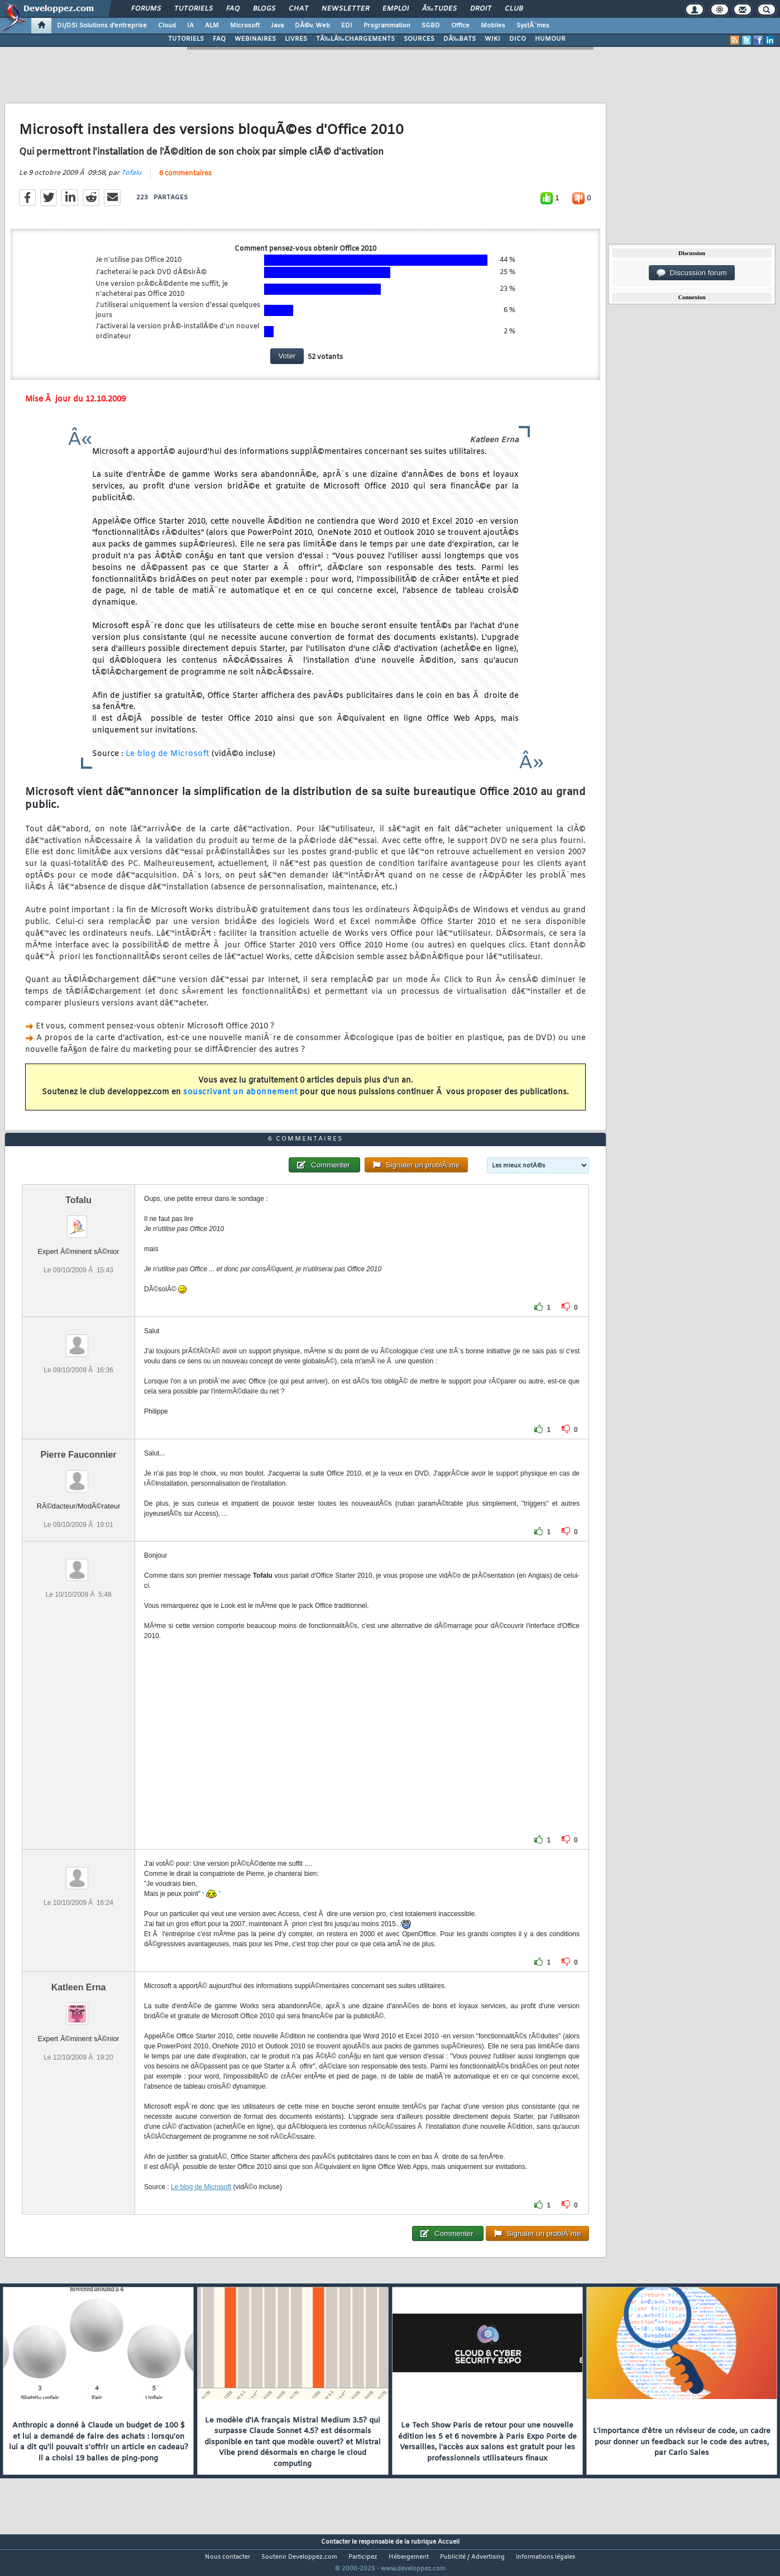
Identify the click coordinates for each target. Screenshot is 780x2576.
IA (190, 26)
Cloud (167, 26)
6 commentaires (185, 180)
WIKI (492, 39)
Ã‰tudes (439, 8)
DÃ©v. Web (312, 26)
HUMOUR (550, 39)
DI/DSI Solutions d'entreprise (102, 26)
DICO (517, 39)
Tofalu (131, 179)
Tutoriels (193, 8)
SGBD (431, 26)
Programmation (386, 26)
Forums (146, 8)
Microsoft (245, 26)
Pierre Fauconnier (79, 1475)
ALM (212, 26)
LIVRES (296, 39)
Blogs (264, 8)
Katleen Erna (78, 2008)
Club (514, 8)
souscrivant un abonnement (240, 1099)
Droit (480, 8)
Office (460, 26)
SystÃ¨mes (532, 26)
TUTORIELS (186, 39)
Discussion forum (692, 273)
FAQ (233, 8)
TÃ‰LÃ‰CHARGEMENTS (355, 39)
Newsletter (345, 8)
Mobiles (493, 26)
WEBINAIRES (255, 39)
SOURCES (419, 39)
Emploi (395, 8)
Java (277, 26)
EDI (346, 26)
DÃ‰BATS (459, 39)
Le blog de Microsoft (167, 760)
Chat (298, 8)
